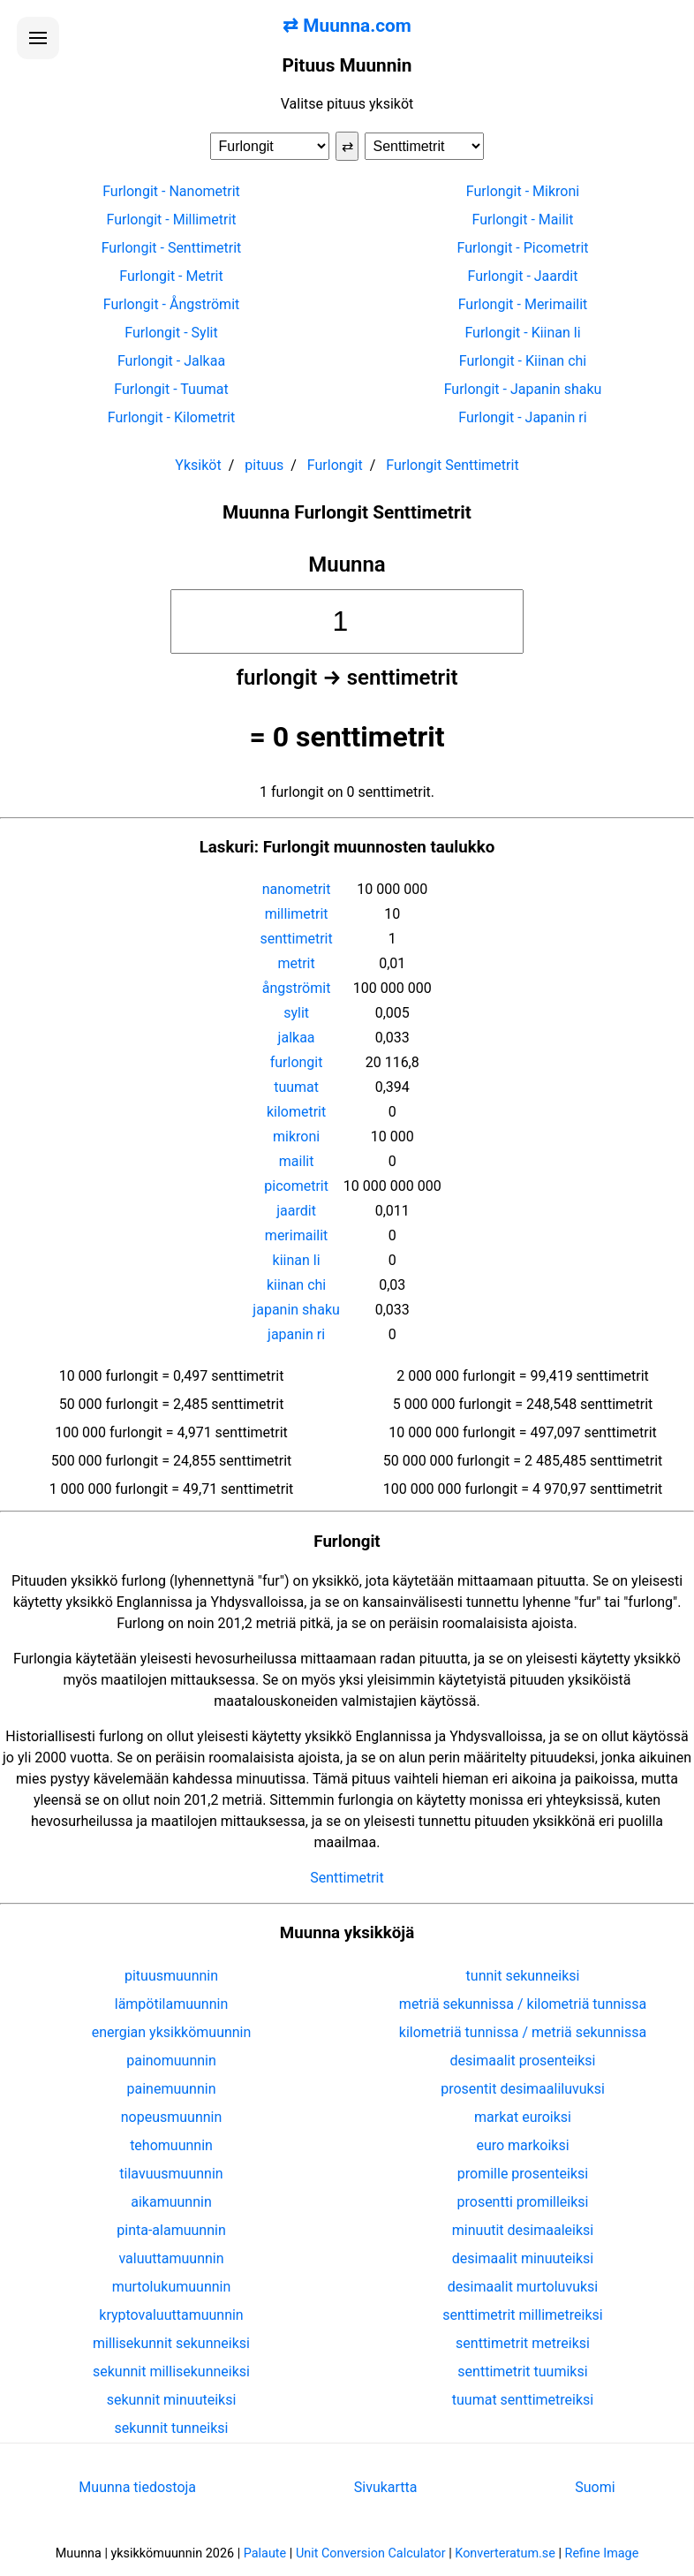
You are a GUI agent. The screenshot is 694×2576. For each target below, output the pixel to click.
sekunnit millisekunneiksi (171, 2371)
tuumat (296, 1087)
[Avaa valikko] (38, 38)
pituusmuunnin (171, 1975)
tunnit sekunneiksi (523, 1975)
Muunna (347, 564)
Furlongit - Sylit (170, 332)
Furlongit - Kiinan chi (522, 360)
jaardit (296, 1210)
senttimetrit (296, 938)
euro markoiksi (522, 2145)
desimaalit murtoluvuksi (523, 2286)
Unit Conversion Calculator (371, 2553)
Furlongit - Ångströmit (171, 304)
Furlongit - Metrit (171, 276)
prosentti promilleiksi (523, 2201)
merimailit (296, 1235)
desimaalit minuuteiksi (522, 2258)
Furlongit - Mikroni (522, 191)
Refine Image (602, 2553)
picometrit (296, 1186)
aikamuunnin (171, 2201)
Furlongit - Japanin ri (522, 417)
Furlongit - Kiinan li (522, 332)
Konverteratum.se (505, 2553)
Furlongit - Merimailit (523, 304)
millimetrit (296, 913)
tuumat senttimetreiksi (522, 2399)
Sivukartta (386, 2487)
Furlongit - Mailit (523, 219)
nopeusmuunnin (172, 2117)
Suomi (595, 2487)
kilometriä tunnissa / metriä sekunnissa (522, 2032)
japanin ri (296, 1334)
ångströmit (296, 988)
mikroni (296, 1136)
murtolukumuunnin (171, 2286)
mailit (296, 1161)
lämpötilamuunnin (172, 2004)
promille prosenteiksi (522, 2173)
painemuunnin (171, 2088)
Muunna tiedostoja (137, 2487)
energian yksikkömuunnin (172, 2032)
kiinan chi (296, 1285)
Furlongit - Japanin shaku (523, 389)
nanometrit (296, 889)
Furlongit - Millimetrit (171, 219)
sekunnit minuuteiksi (172, 2399)
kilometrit (296, 1111)
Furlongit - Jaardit (523, 276)
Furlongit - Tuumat (171, 389)
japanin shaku (296, 1309)
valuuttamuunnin (170, 2258)
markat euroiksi (522, 2117)
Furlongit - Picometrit (522, 247)
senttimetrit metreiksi (523, 2343)
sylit (296, 1012)
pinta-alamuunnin (171, 2230)
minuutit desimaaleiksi (522, 2230)
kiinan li (297, 1260)
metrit (295, 963)
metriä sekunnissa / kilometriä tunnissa (522, 2004)
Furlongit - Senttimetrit (172, 247)
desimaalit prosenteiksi (523, 2060)
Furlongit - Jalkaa (171, 360)
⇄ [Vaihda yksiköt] (347, 146)
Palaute (265, 2553)
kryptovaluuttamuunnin (171, 2315)
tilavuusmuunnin (171, 2173)
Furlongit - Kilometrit (171, 417)
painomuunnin (171, 2060)
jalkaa (296, 1037)
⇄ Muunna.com (347, 25)
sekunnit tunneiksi (172, 2428)
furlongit (296, 1062)
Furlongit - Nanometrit (171, 191)
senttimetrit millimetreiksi (522, 2315)
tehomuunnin (171, 2145)
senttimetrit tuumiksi (522, 2371)
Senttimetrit (346, 1877)
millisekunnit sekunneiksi (171, 2343)
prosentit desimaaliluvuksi (523, 2088)
